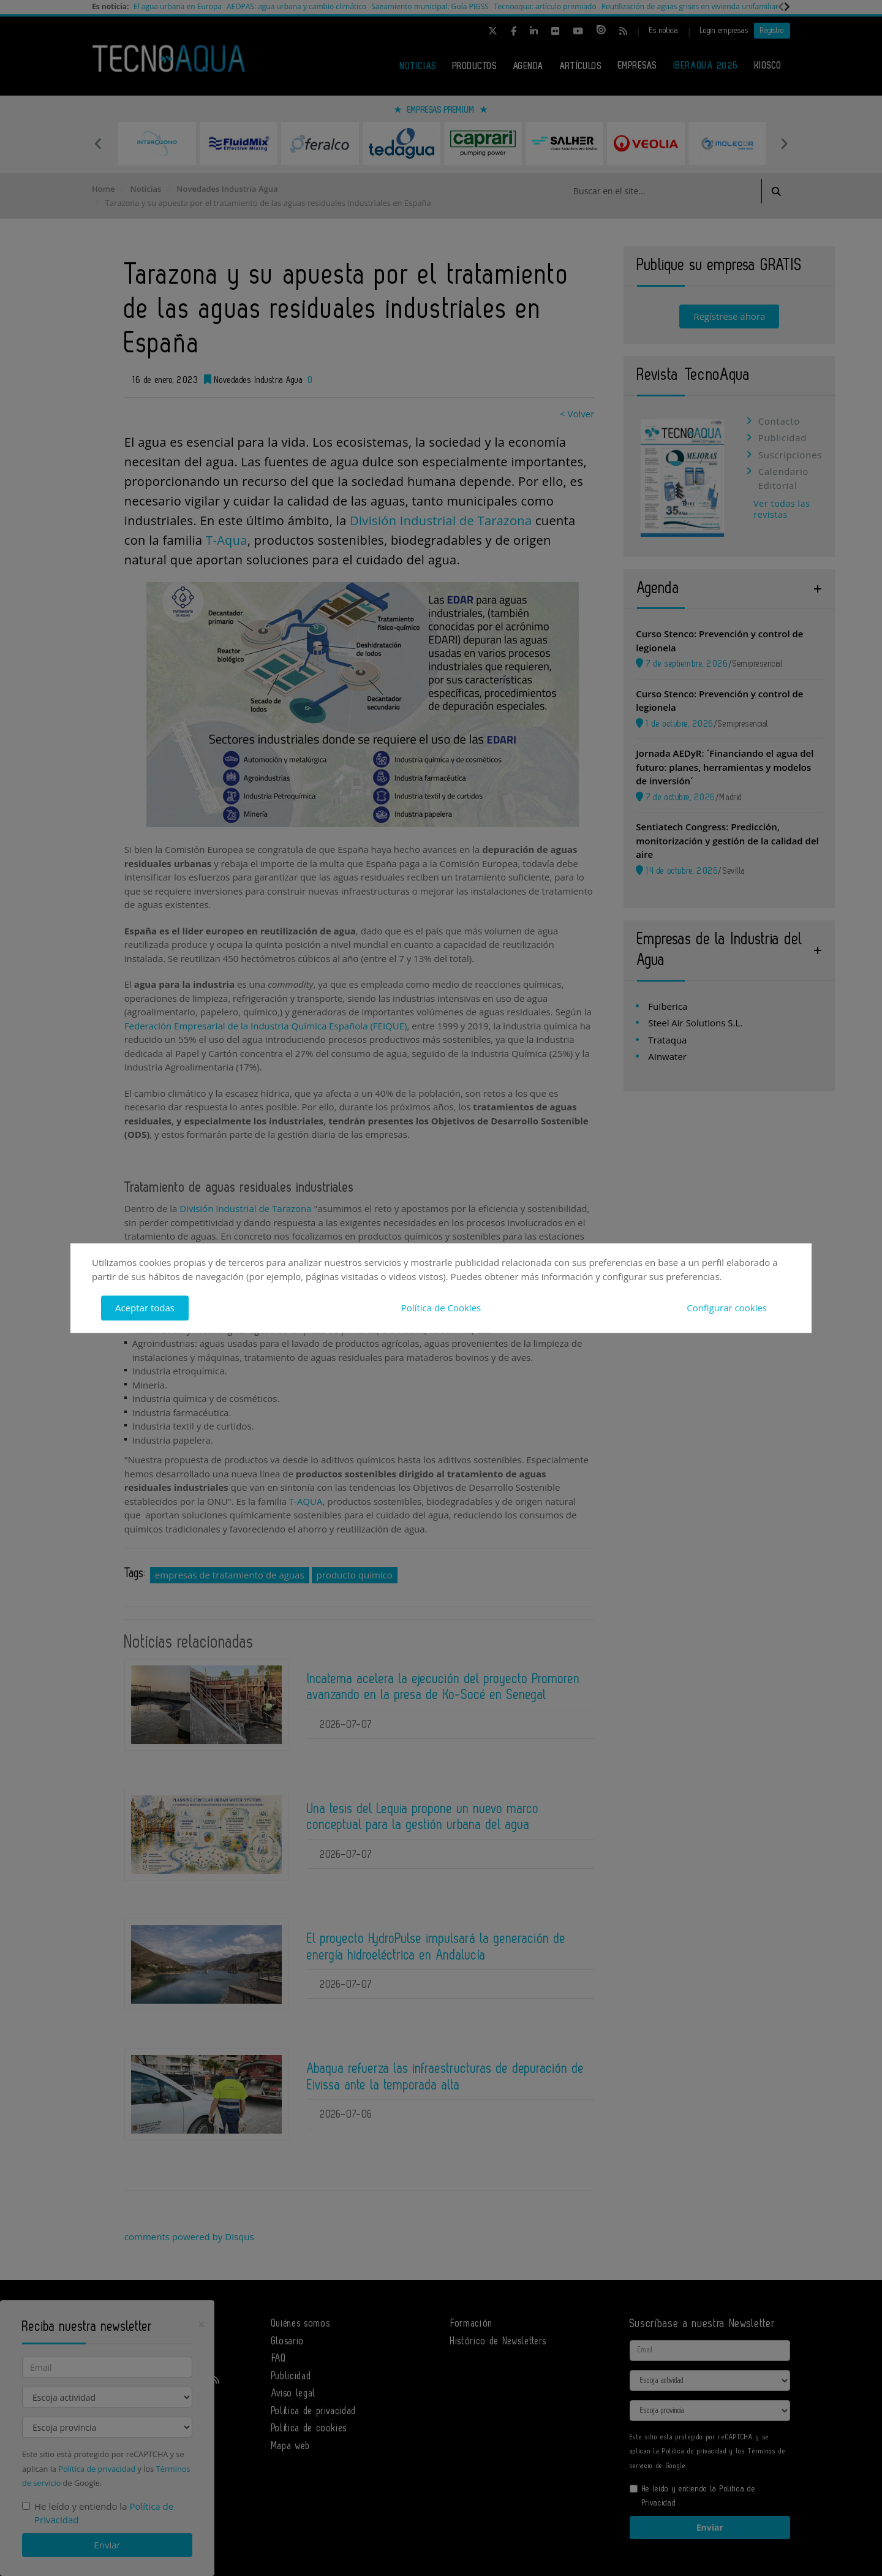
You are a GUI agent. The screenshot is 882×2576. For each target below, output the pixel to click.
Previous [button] (98, 143)
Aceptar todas (145, 1307)
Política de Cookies (441, 1307)
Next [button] (784, 143)
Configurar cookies (727, 1307)
